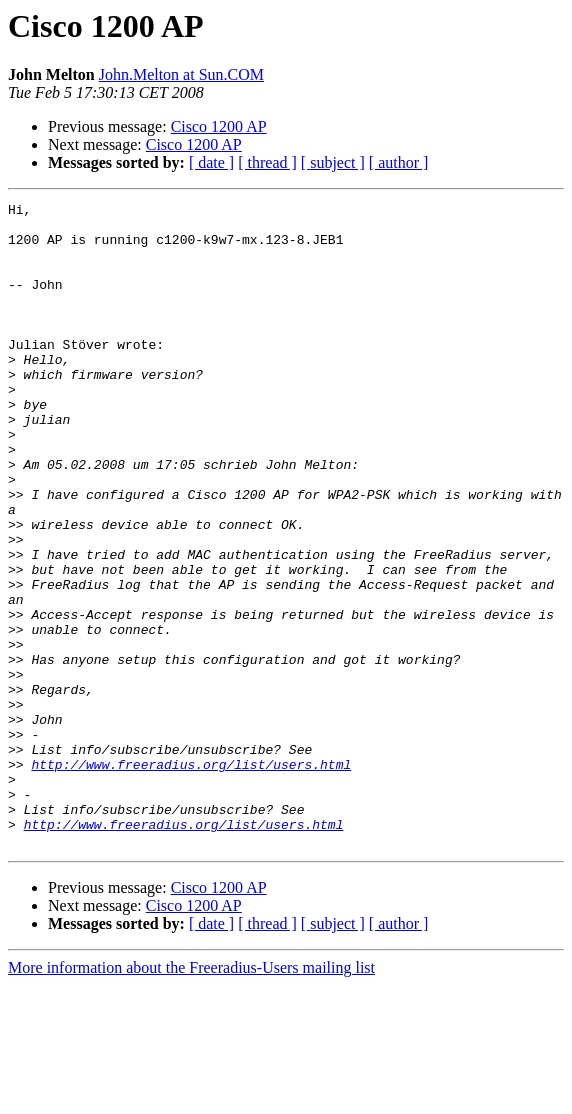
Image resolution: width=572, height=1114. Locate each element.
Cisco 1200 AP (219, 126)
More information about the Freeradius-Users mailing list (191, 1096)
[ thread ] (267, 162)
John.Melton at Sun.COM (181, 74)
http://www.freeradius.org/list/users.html (191, 878)
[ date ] (211, 162)
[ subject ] (333, 162)
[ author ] (399, 162)
